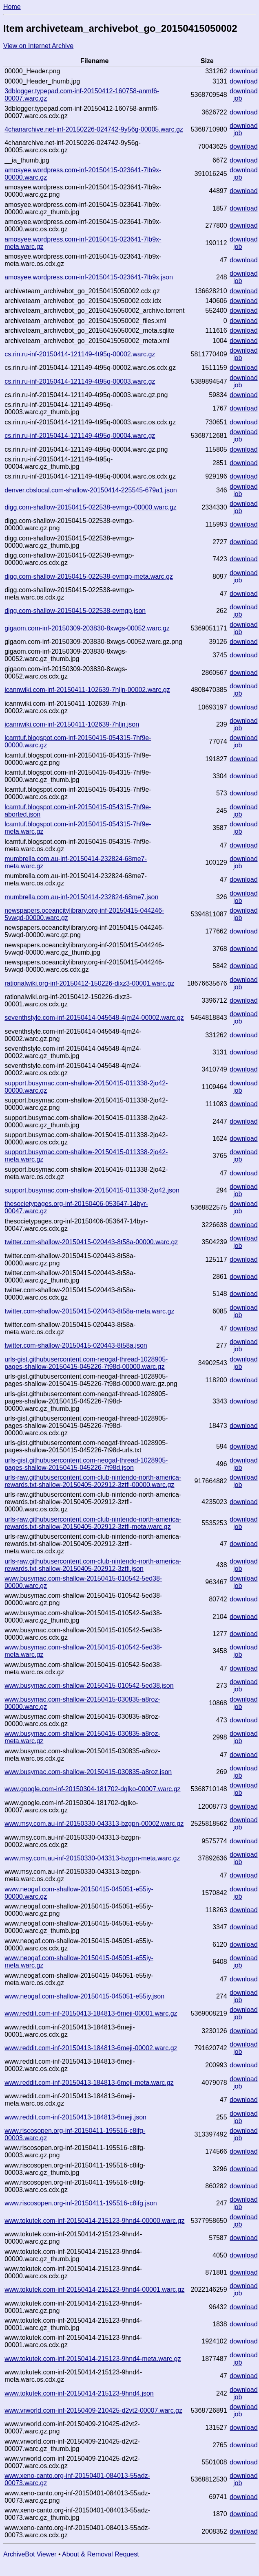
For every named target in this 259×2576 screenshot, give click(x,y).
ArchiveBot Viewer (29, 2554)
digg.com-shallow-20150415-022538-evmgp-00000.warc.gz (90, 507)
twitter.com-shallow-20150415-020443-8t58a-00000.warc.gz (91, 1242)
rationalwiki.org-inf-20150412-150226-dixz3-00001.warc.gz (89, 983)
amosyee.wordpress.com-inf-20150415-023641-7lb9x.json (88, 277)
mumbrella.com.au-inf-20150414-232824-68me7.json (81, 897)
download (244, 71)
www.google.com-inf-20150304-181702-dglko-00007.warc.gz (92, 1788)
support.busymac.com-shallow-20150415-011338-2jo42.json (91, 1190)
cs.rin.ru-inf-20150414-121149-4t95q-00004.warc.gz (79, 435)
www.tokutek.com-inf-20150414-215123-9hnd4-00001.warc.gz (94, 2289)
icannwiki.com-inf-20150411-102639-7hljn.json (71, 724)
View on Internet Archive (38, 45)
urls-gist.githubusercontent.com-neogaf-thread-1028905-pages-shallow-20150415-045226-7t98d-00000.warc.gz (86, 1363)
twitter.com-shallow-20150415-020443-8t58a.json (75, 1345)
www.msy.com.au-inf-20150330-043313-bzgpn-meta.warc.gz (92, 1858)
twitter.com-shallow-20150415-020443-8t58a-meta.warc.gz (89, 1311)
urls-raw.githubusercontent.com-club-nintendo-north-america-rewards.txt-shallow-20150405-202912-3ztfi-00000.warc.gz (92, 1481)
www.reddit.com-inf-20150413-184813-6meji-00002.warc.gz (90, 2048)
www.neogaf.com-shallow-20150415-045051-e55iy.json (84, 1996)
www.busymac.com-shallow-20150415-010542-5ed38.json (88, 1685)
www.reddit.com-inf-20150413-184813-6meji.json (75, 2117)
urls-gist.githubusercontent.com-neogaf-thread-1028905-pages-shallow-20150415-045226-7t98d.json (86, 1464)
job (237, 98)
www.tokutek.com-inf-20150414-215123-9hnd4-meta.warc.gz (92, 2358)
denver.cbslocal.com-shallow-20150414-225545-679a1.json (90, 490)
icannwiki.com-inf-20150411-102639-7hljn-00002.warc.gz (87, 689)
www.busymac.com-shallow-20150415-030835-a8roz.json (88, 1771)
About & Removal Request (100, 2554)
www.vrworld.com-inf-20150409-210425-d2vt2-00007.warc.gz (93, 2410)
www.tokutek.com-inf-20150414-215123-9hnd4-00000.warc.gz (94, 2220)
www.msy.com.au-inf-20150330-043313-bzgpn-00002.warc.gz (94, 1823)
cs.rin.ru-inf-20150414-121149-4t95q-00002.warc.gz (79, 354)
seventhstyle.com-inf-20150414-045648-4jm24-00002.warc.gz (94, 1017)
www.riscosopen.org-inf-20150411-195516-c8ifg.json (80, 2203)
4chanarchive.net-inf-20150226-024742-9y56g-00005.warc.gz (93, 129)
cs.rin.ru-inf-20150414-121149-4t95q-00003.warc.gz (79, 381)
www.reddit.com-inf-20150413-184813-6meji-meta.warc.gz (88, 2082)
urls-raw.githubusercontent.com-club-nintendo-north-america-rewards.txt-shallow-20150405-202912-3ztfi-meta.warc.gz (92, 1523)
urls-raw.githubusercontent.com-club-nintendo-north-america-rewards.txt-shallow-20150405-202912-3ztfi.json (92, 1565)
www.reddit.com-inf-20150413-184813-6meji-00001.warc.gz (90, 2013)
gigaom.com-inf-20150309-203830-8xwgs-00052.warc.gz (87, 628)
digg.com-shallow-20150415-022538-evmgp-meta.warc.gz (88, 576)
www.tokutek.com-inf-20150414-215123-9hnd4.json (79, 2393)
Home (12, 6)
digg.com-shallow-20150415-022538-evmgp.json (75, 610)
